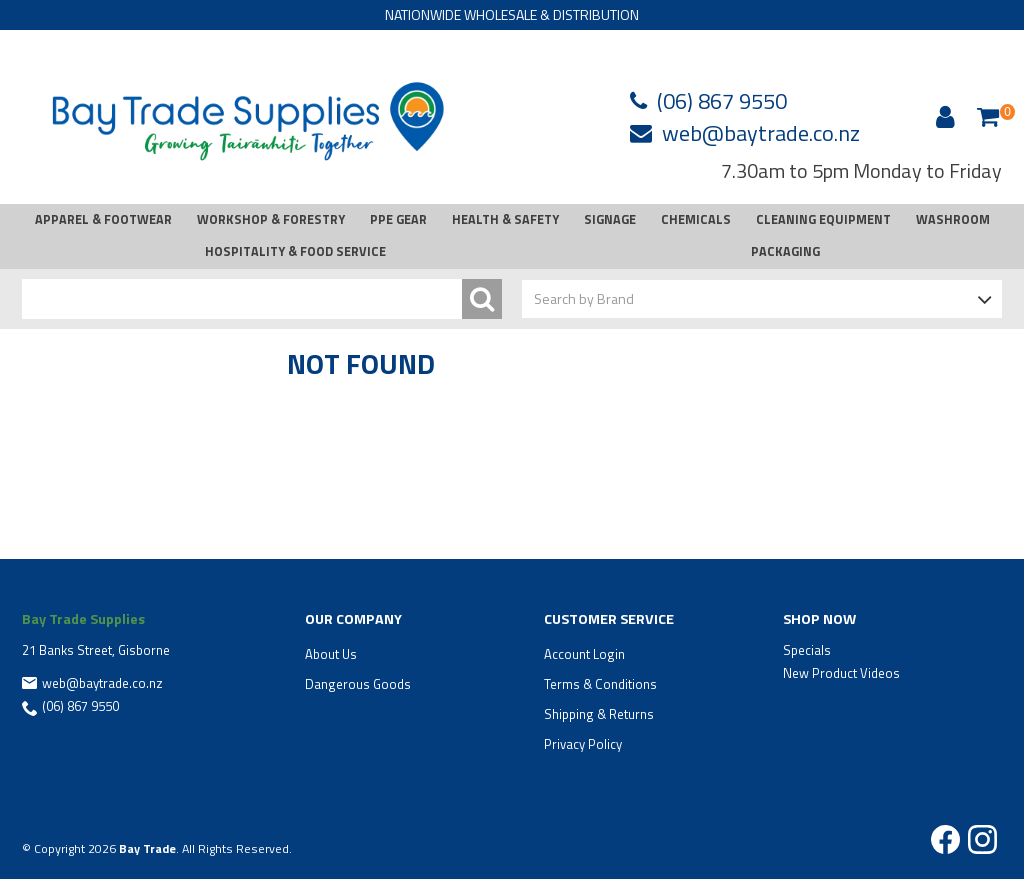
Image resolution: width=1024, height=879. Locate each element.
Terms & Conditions (600, 684)
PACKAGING (785, 251)
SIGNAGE (610, 219)
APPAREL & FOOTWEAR (103, 219)
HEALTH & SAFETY (505, 219)
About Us (331, 654)
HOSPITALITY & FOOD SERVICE (295, 251)
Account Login (584, 654)
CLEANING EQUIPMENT (823, 219)
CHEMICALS (696, 219)
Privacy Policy (583, 744)
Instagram (982, 839)
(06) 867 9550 (722, 101)
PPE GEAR (398, 219)
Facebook (945, 839)
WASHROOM (953, 219)
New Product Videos (841, 673)
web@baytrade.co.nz (761, 133)
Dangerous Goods (358, 684)
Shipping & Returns (599, 714)
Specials (807, 650)
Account (942, 117)
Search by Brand (584, 298)
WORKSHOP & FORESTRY (271, 219)
